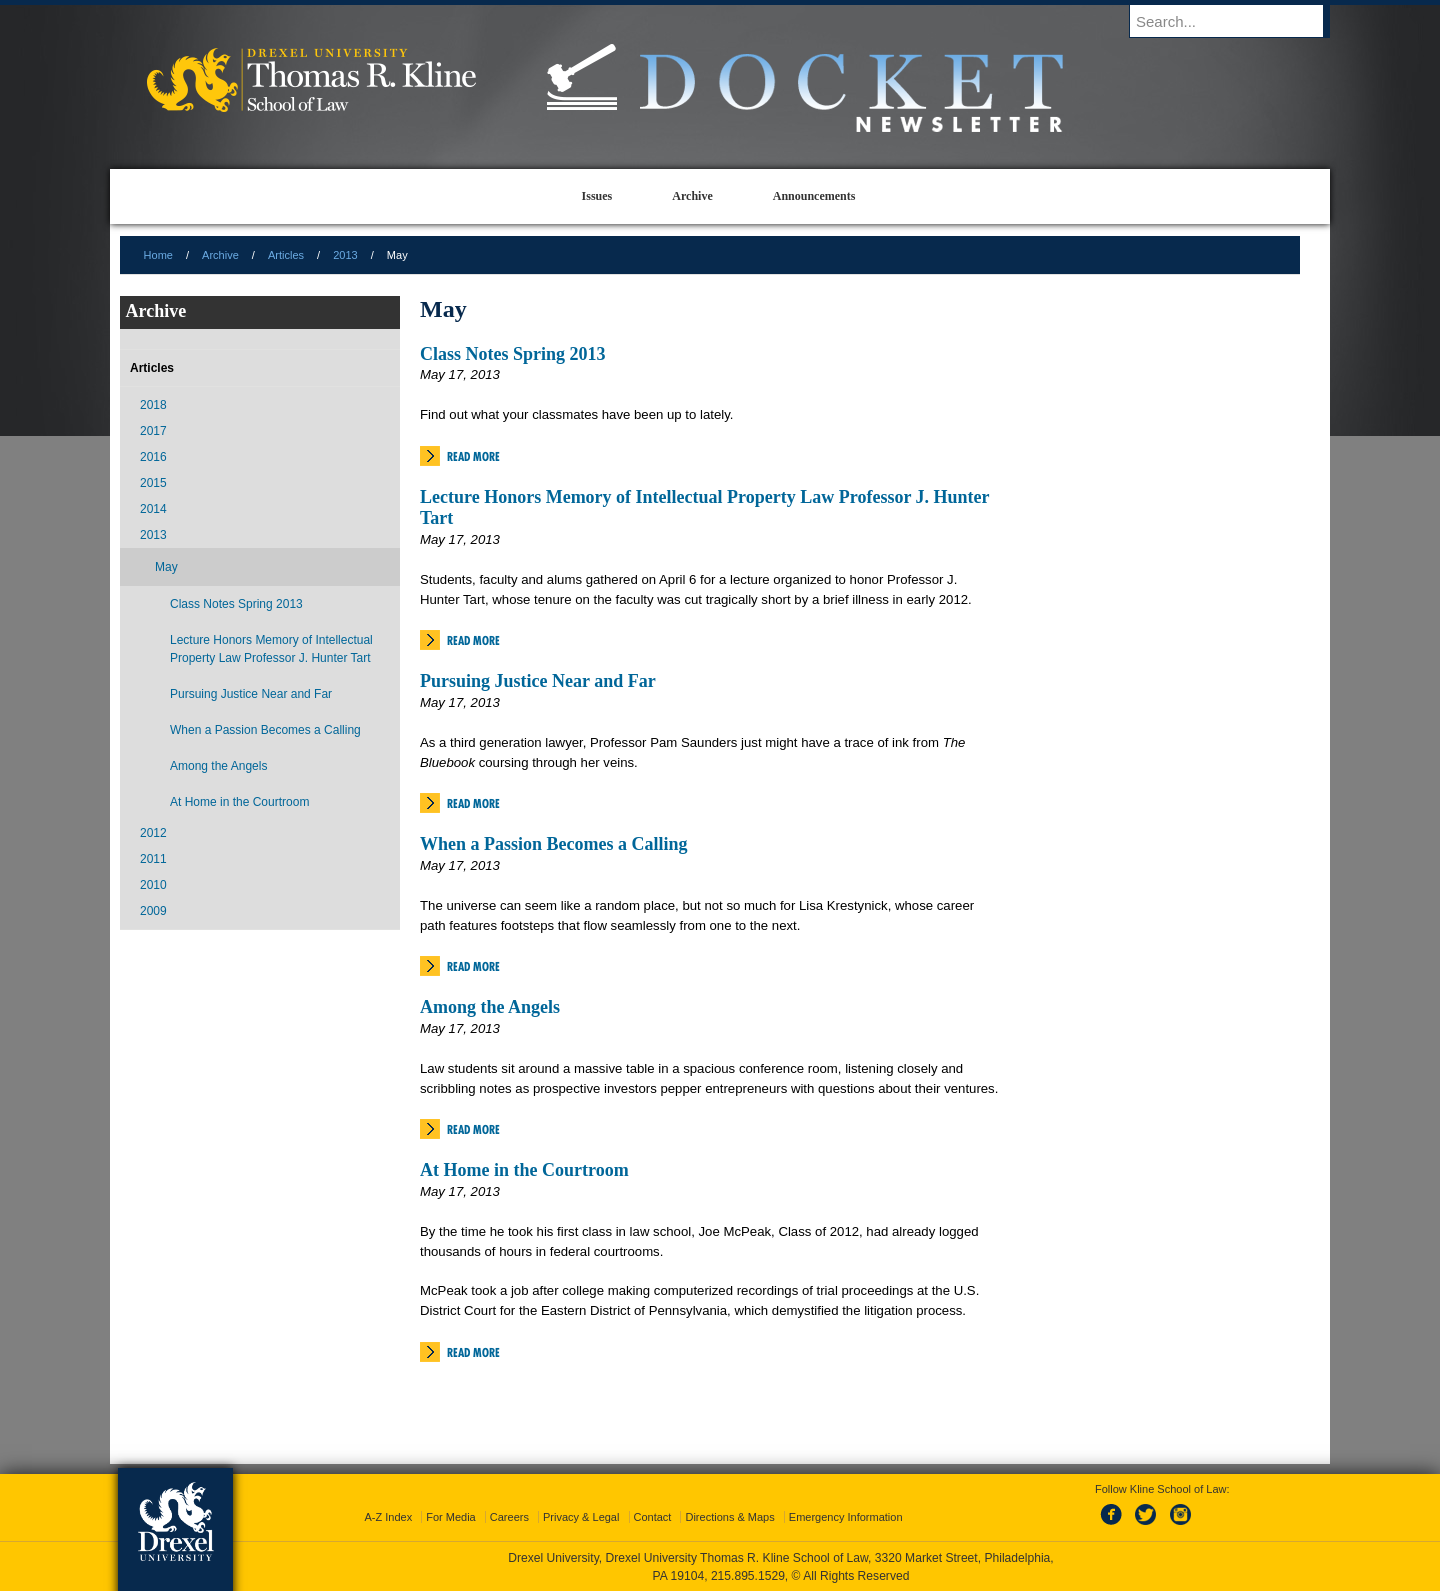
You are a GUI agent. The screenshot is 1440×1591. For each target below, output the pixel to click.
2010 (153, 885)
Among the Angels (490, 1007)
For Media (451, 1517)
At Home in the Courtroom (524, 1170)
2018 (153, 405)
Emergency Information (846, 1517)
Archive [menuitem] (692, 196)
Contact (653, 1517)
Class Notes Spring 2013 (513, 354)
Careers (509, 1517)
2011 (153, 859)
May (166, 567)
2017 (153, 431)
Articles (286, 255)
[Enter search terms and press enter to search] (1239, 21)
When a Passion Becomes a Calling (554, 844)
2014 (153, 509)
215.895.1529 (748, 1576)
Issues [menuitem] (597, 196)
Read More (473, 456)
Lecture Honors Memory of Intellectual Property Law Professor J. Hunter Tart (271, 649)
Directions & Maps (729, 1517)
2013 (345, 255)
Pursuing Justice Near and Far (538, 681)
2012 (153, 833)
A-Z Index (388, 1517)
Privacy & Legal (581, 1517)
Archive (220, 255)
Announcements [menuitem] (814, 196)
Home (158, 255)
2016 (153, 457)
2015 (153, 483)
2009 (153, 911)
